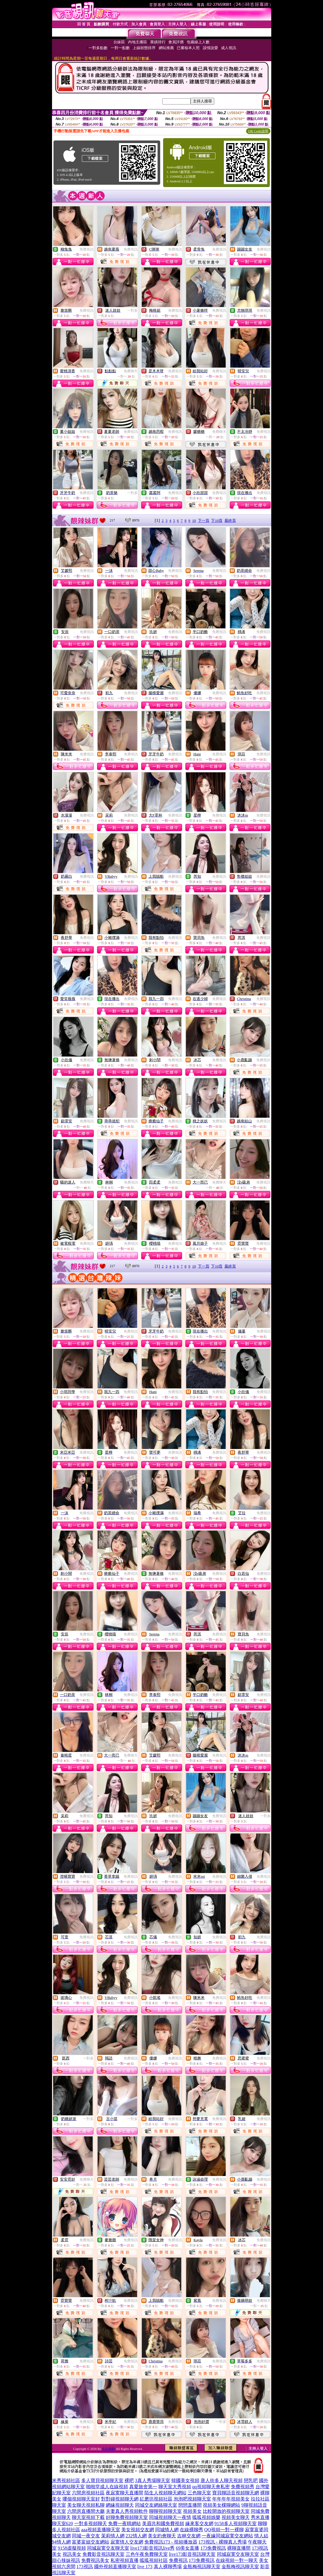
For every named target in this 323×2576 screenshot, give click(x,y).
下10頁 (216, 520)
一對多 (132, 310)
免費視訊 (87, 249)
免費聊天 (131, 371)
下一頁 (203, 520)
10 (194, 520)
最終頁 (230, 520)
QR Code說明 (258, 131)
